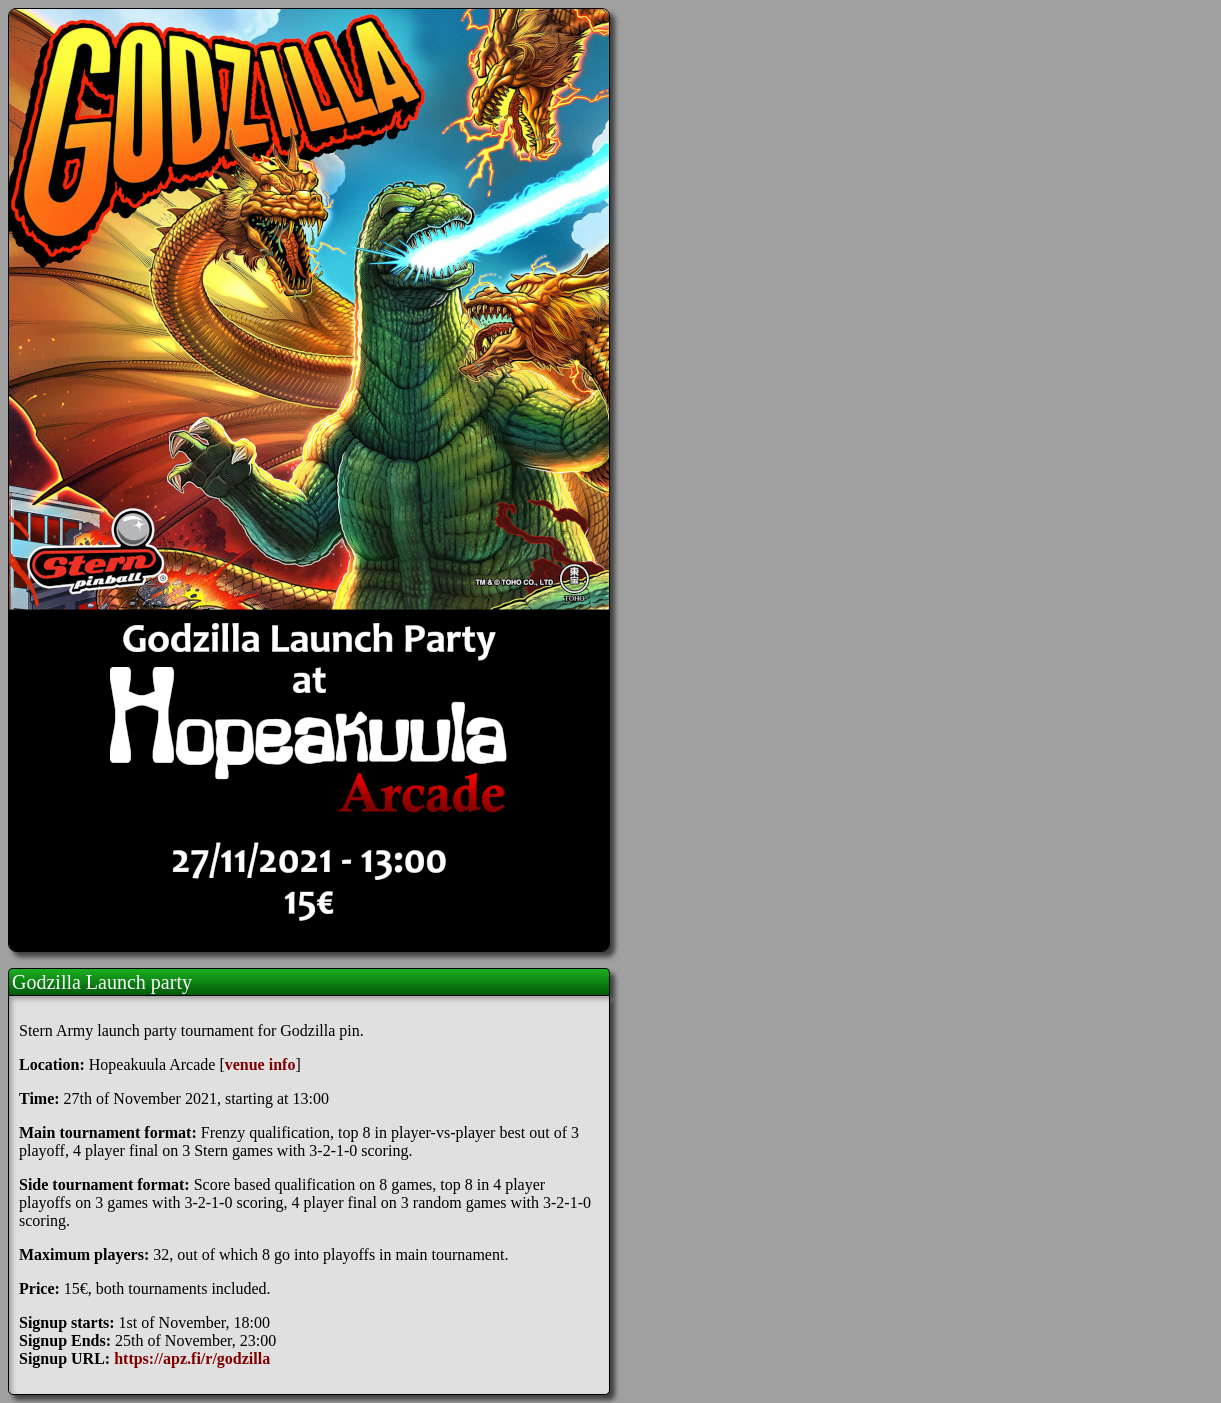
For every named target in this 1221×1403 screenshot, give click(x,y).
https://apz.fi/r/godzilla (192, 1358)
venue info (260, 1064)
